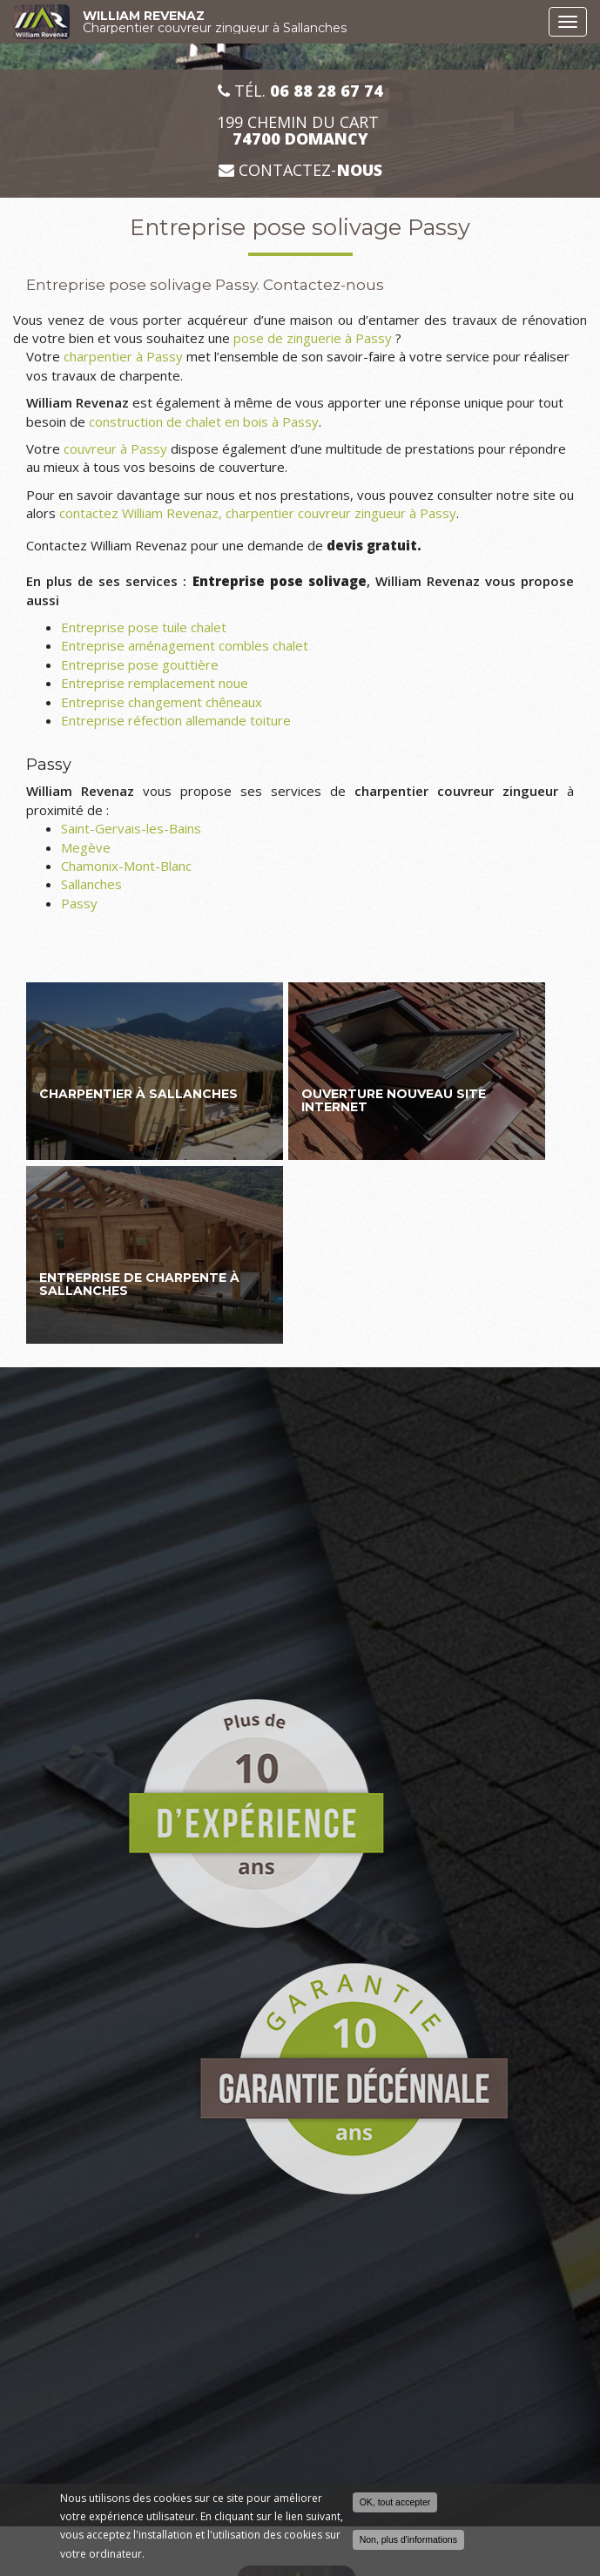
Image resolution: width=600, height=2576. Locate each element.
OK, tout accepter (395, 2503)
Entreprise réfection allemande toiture (176, 720)
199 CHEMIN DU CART (300, 130)
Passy (79, 903)
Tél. (300, 91)
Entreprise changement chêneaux (161, 702)
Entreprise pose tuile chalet (143, 627)
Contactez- (300, 170)
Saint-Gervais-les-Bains (131, 828)
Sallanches (91, 884)
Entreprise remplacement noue (154, 682)
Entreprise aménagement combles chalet (184, 645)
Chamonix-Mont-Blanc (126, 865)
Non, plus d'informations (408, 2540)
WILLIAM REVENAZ (311, 22)
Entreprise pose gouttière (140, 664)
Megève (86, 847)
